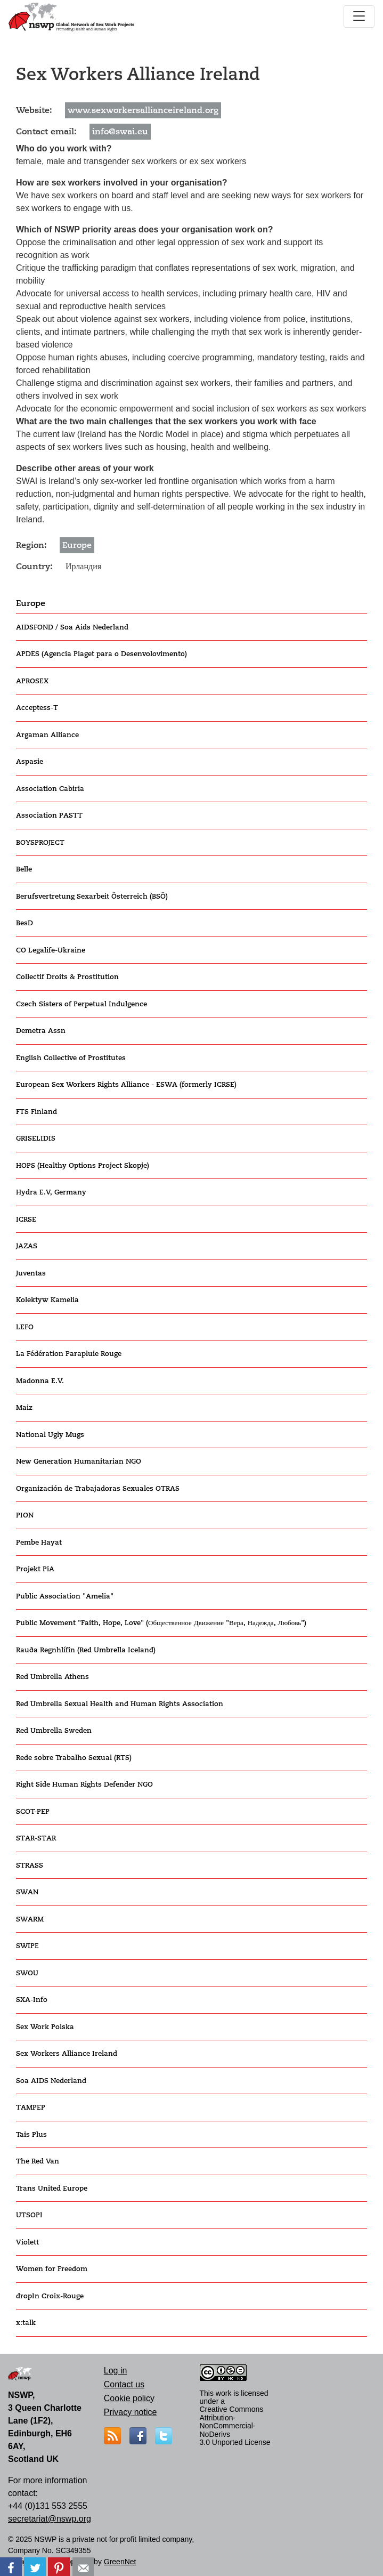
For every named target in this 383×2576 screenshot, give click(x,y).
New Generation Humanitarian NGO (78, 1461)
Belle (24, 869)
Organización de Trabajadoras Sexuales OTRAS (98, 1488)
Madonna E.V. (40, 1380)
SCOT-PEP (33, 1811)
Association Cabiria (50, 788)
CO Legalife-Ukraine (50, 950)
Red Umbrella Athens (52, 1676)
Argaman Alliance (47, 734)
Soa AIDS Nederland (51, 2080)
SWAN (27, 1891)
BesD (24, 922)
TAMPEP (30, 2107)
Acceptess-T (37, 707)
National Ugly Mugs (50, 1434)
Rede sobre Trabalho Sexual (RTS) (74, 1757)
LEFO (25, 1326)
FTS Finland (36, 1111)
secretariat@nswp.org (49, 2518)
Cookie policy (129, 2398)
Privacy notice (130, 2412)
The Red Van (37, 2161)
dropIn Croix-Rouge (50, 2295)
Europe (30, 603)
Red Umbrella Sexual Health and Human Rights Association (119, 1703)
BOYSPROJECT (40, 842)
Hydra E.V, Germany (51, 1192)
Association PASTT (49, 815)
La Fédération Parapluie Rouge (68, 1353)
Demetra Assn (41, 1030)
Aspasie (29, 761)
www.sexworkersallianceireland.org (143, 110)
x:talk (26, 2322)
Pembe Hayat (39, 1542)
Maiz (24, 1407)
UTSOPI (29, 2214)
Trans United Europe (51, 2188)
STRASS (29, 1865)
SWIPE (27, 1945)
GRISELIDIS (35, 1138)
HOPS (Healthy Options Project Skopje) (82, 1165)
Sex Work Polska (45, 2026)
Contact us (124, 2384)
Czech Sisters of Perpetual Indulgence (81, 1003)
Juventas (31, 1273)
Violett (27, 2242)
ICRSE (26, 1219)
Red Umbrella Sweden (54, 1730)
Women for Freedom (51, 2268)
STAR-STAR (36, 1838)
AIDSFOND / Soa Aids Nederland (72, 627)
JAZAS (26, 1245)
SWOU (27, 1972)
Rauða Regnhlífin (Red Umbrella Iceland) (86, 1649)
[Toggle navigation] (359, 16)
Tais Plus (31, 2134)
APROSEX (32, 680)
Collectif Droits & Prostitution (67, 976)
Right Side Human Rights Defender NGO (84, 1784)
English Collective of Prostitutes (71, 1057)
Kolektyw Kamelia (47, 1299)
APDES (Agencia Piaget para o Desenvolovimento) (101, 653)
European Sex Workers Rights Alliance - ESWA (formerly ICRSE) (126, 1084)
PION (25, 1515)
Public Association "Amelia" (64, 1596)
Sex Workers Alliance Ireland (66, 2053)
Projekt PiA (35, 1568)
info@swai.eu (120, 131)
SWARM (30, 1919)
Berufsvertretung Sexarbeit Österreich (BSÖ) (92, 896)
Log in (115, 2370)
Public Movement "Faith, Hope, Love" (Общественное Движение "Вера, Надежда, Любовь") (161, 1622)
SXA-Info (31, 1999)
